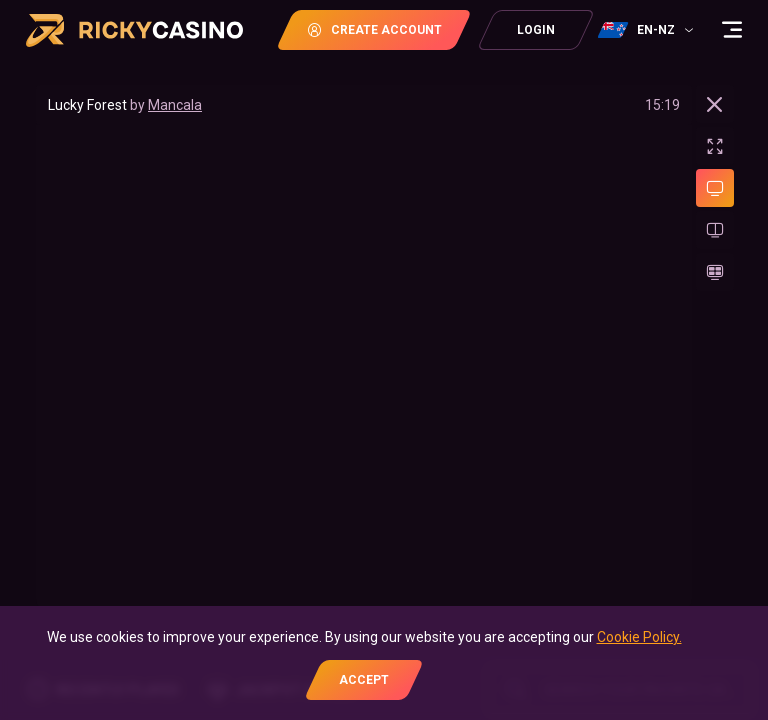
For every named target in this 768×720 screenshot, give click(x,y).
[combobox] (648, 30)
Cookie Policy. (639, 637)
